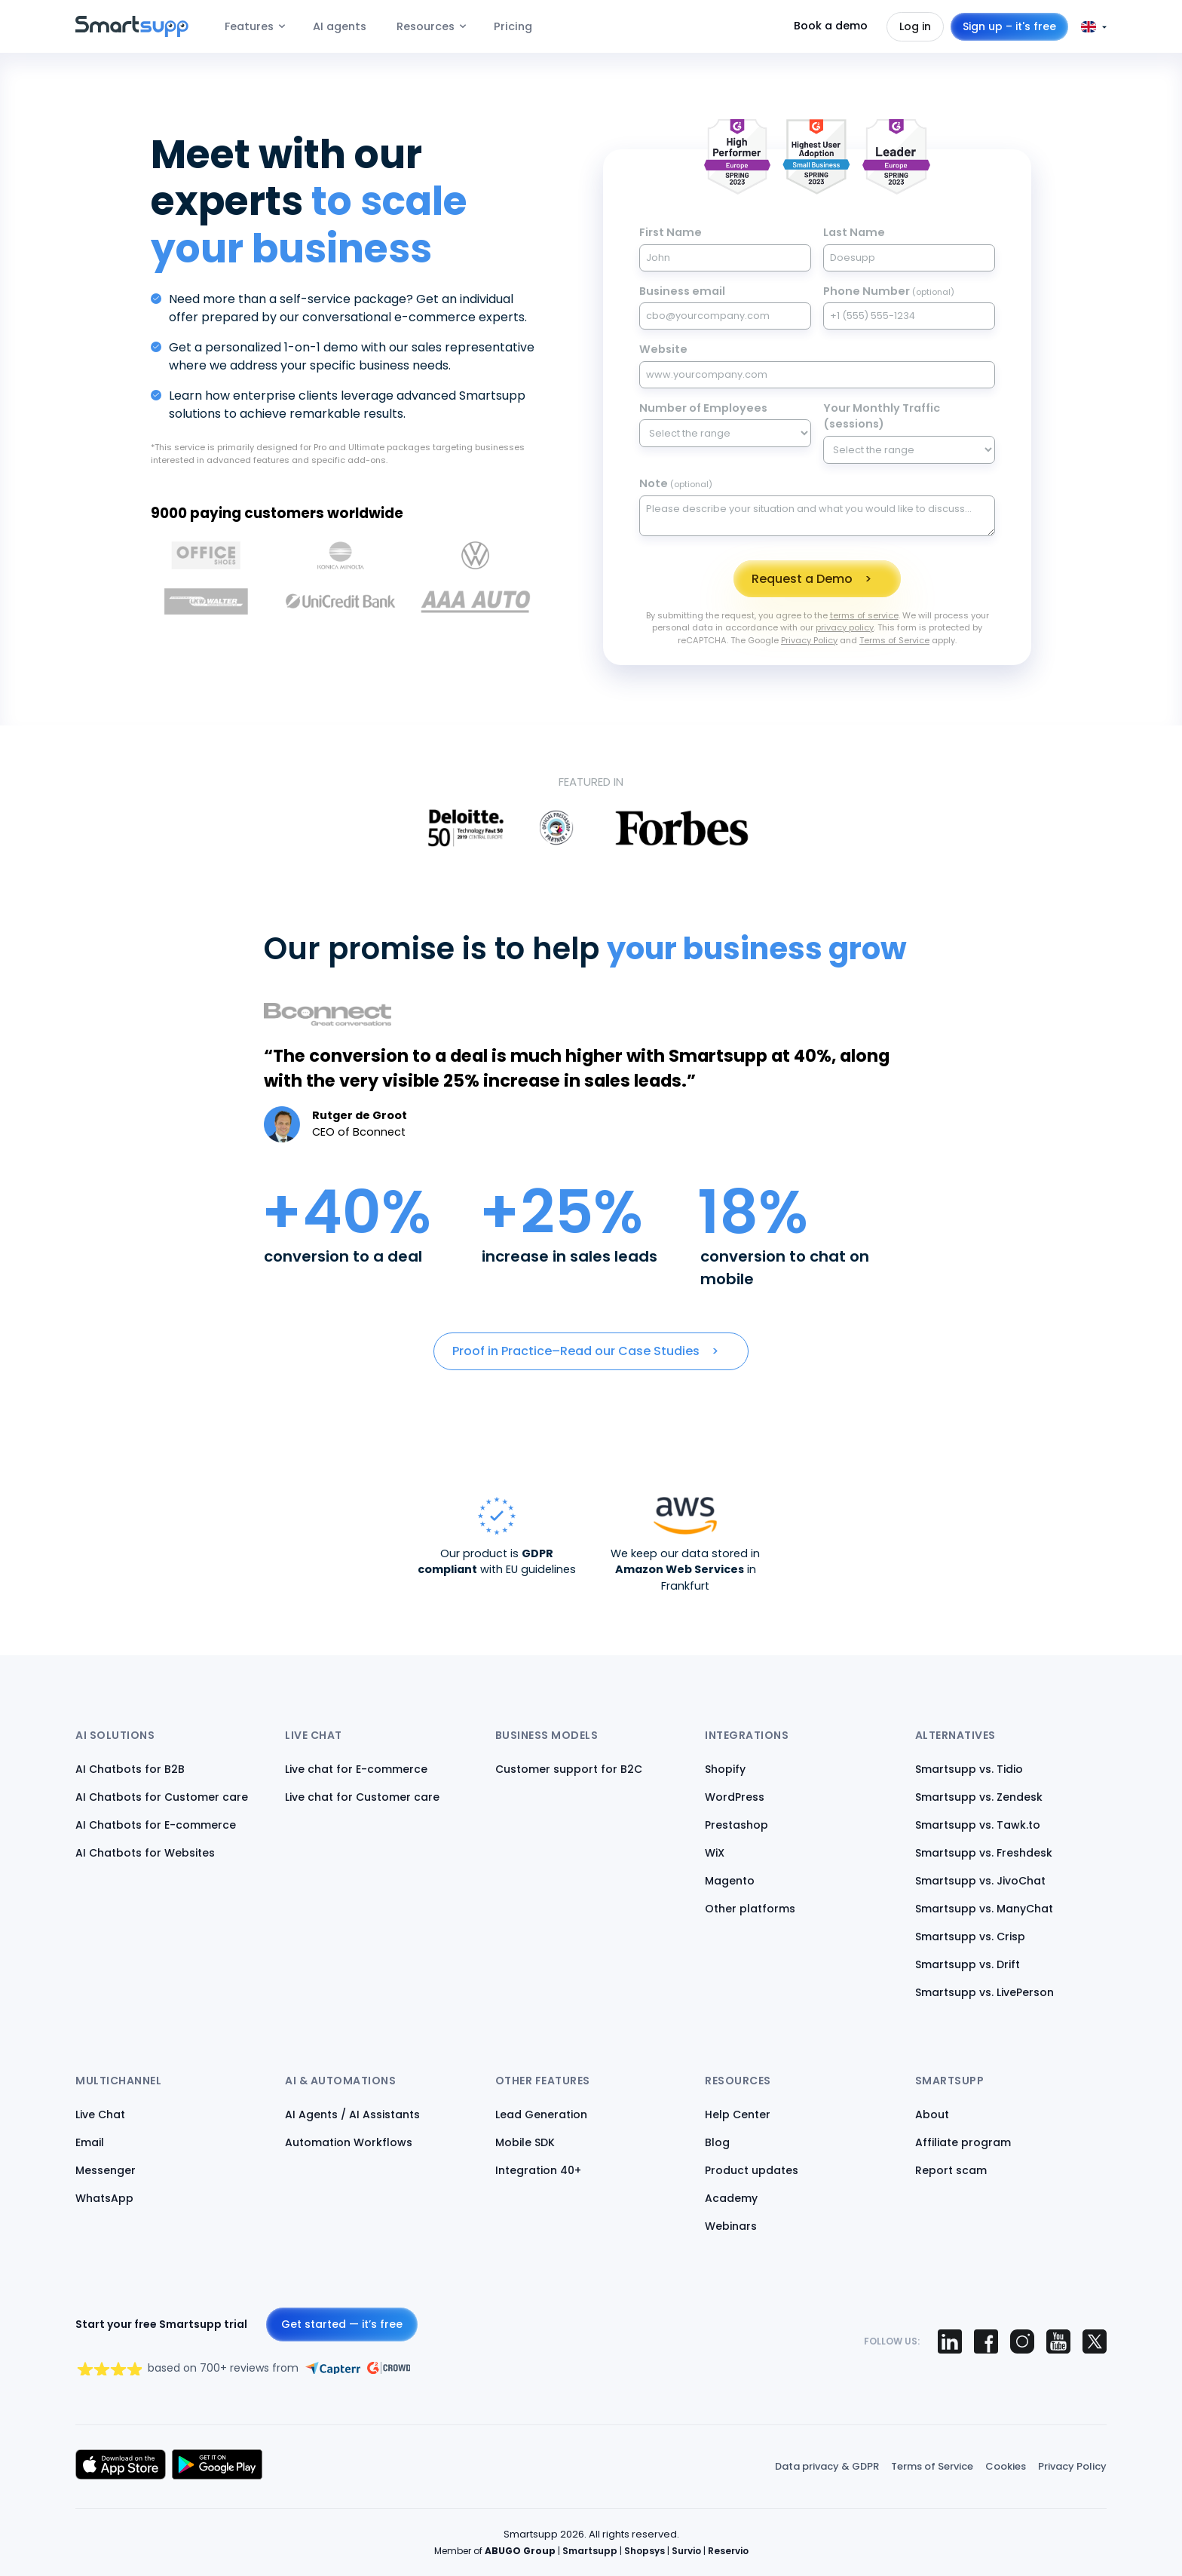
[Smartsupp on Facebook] (986, 2341)
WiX (714, 1852)
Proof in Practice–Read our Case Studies (576, 1351)
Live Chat (100, 2114)
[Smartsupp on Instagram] (1022, 2341)
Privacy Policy (809, 640)
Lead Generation (541, 2114)
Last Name (854, 232)
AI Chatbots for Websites (145, 1852)
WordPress (734, 1797)
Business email (682, 291)
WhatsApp (104, 2198)
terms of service (864, 615)
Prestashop (736, 1824)
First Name (670, 232)
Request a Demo (802, 578)
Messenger (105, 2170)
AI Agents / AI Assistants (352, 2114)
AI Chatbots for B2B (130, 1769)
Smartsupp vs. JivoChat (980, 1880)
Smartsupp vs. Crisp (970, 1936)
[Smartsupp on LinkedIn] (950, 2341)
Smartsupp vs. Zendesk (979, 1797)
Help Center (737, 2114)
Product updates (751, 2170)
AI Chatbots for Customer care (161, 1797)
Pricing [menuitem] (513, 26)
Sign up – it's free (1009, 26)
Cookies (1005, 2466)
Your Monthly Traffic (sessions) (881, 416)
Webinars (731, 2226)
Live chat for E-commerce (356, 1769)
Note (675, 483)
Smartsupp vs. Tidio (969, 1769)
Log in (915, 26)
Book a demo (831, 25)
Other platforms (750, 1908)
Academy (731, 2198)
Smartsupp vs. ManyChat (984, 1908)
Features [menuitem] (249, 26)
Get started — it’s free (342, 2324)
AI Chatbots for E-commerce (155, 1824)
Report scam (951, 2170)
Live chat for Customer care (362, 1797)
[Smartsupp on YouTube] (1058, 2341)
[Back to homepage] (131, 32)
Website (663, 349)
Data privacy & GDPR (827, 2466)
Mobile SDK (525, 2142)
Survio (686, 2550)
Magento (730, 1880)
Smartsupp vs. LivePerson (984, 1992)
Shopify (725, 1769)
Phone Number (888, 291)
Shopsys (644, 2550)
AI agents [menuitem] (339, 26)
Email (89, 2142)
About (932, 2114)
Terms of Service (894, 640)
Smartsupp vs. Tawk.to (977, 1824)
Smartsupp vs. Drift (967, 1964)
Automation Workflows (348, 2142)
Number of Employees (703, 408)
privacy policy (845, 627)
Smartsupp (589, 2550)
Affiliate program (963, 2142)
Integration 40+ (538, 2170)
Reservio (728, 2550)
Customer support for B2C (568, 1769)
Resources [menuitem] (426, 26)
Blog (717, 2142)
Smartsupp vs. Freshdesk (983, 1852)
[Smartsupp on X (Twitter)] (1094, 2341)
